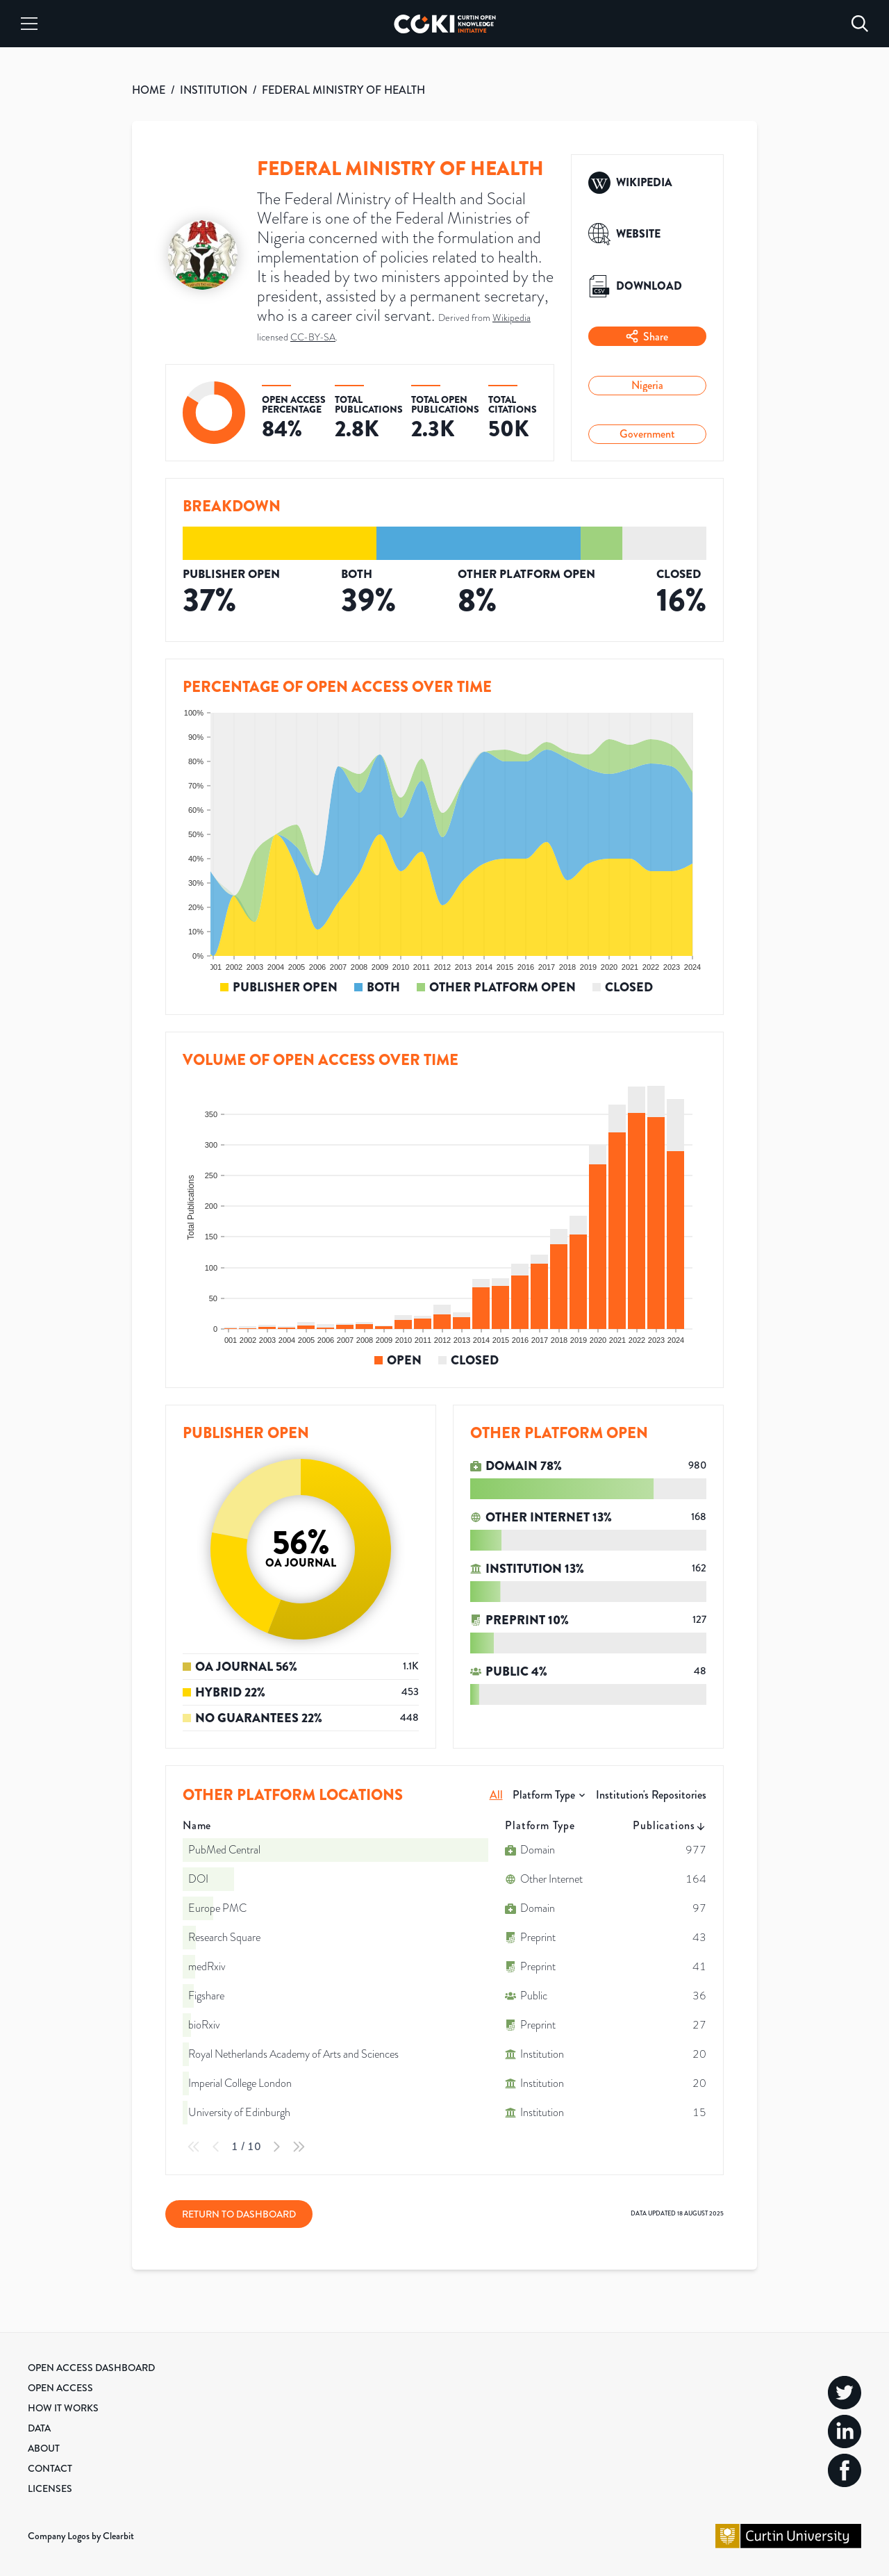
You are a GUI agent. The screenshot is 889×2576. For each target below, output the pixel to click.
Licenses (50, 2488)
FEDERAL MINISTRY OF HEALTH (343, 90)
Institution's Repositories (651, 1795)
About (44, 2448)
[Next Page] (276, 2147)
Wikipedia (511, 317)
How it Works (63, 2408)
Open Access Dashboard (91, 2368)
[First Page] (194, 2147)
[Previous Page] (216, 2147)
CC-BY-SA (312, 337)
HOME (148, 90)
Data (39, 2428)
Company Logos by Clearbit (81, 2536)
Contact (50, 2468)
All (496, 1795)
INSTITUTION (213, 90)
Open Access (60, 2388)
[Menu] (29, 24)
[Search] (860, 24)
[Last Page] (299, 2147)
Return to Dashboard (239, 2214)
